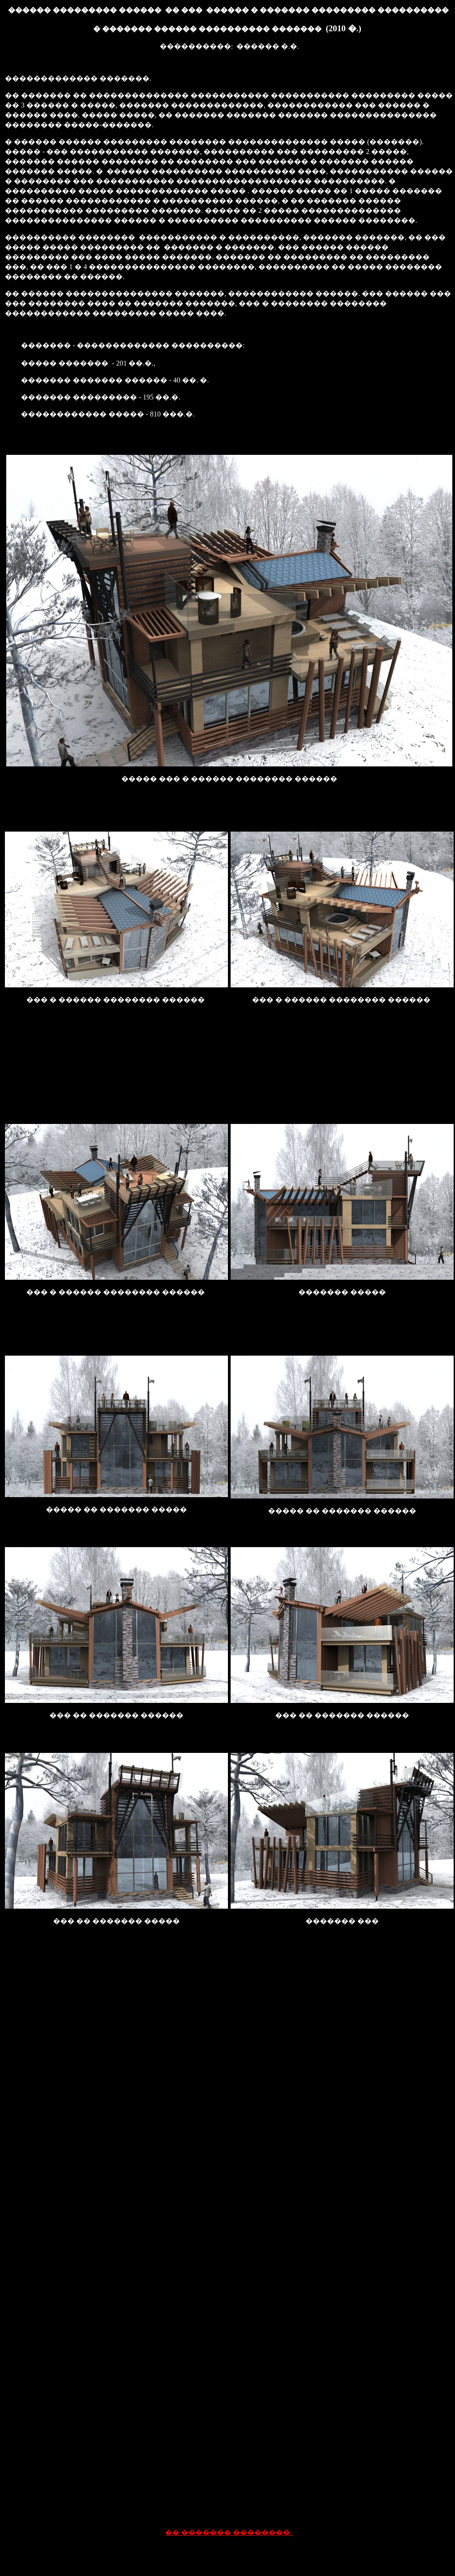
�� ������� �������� (229, 2532)
